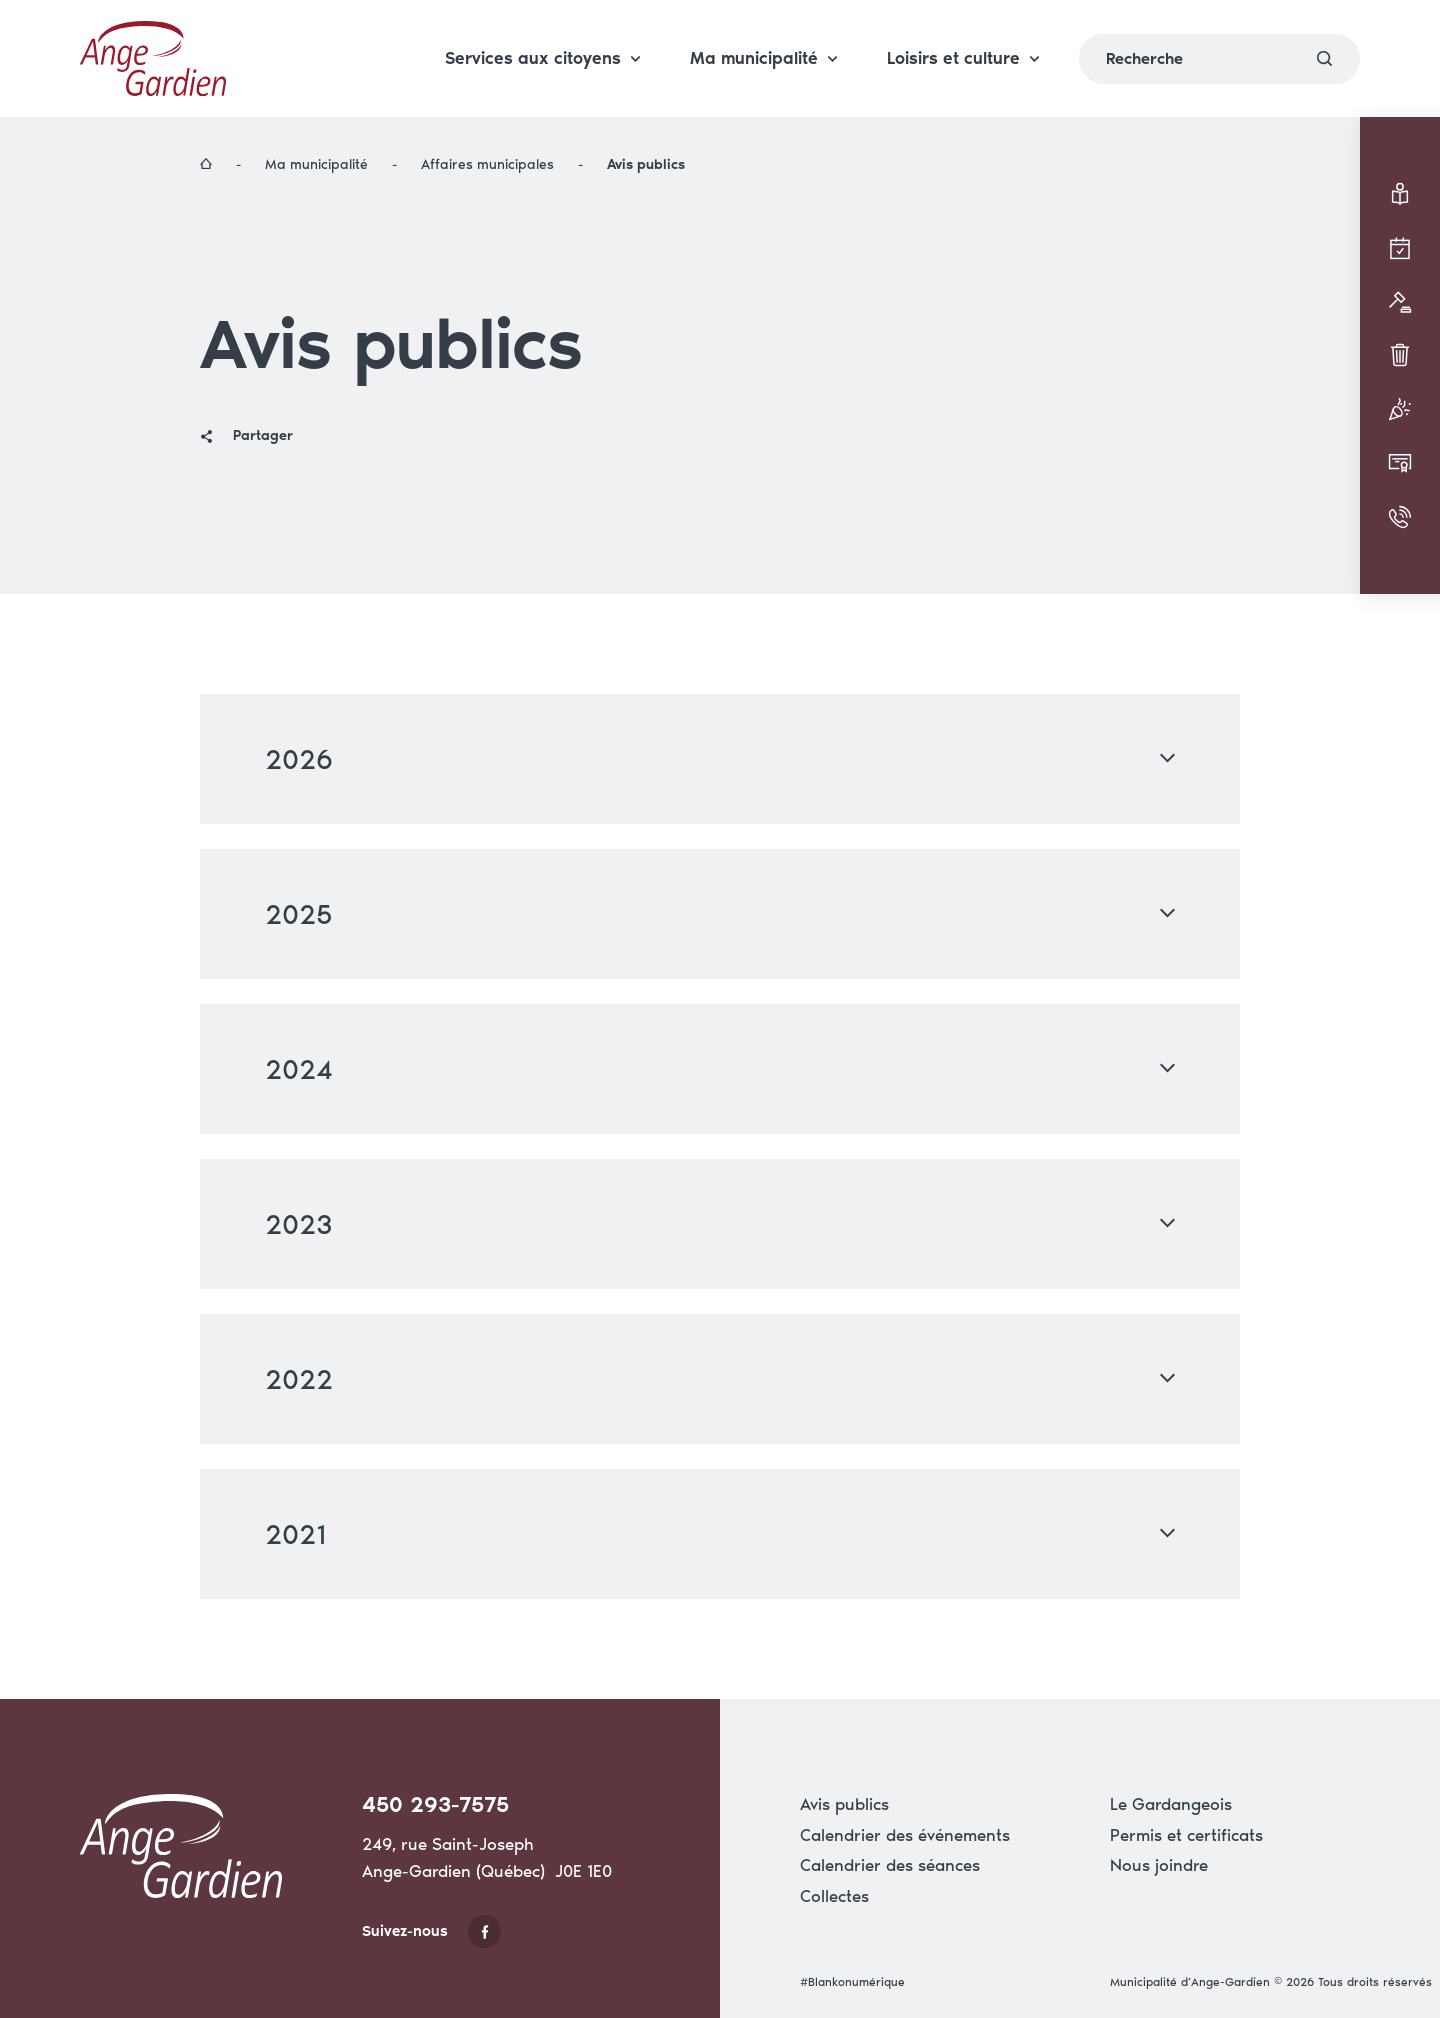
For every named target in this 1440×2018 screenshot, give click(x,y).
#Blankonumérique (852, 1982)
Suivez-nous (431, 1931)
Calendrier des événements (905, 1835)
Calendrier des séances (890, 1865)
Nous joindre (1159, 1865)
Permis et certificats (1186, 1835)
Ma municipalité (763, 34)
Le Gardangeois (1171, 1804)
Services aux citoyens (542, 34)
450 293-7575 (435, 1805)
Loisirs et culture (963, 34)
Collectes (834, 1896)
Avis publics (844, 1804)
